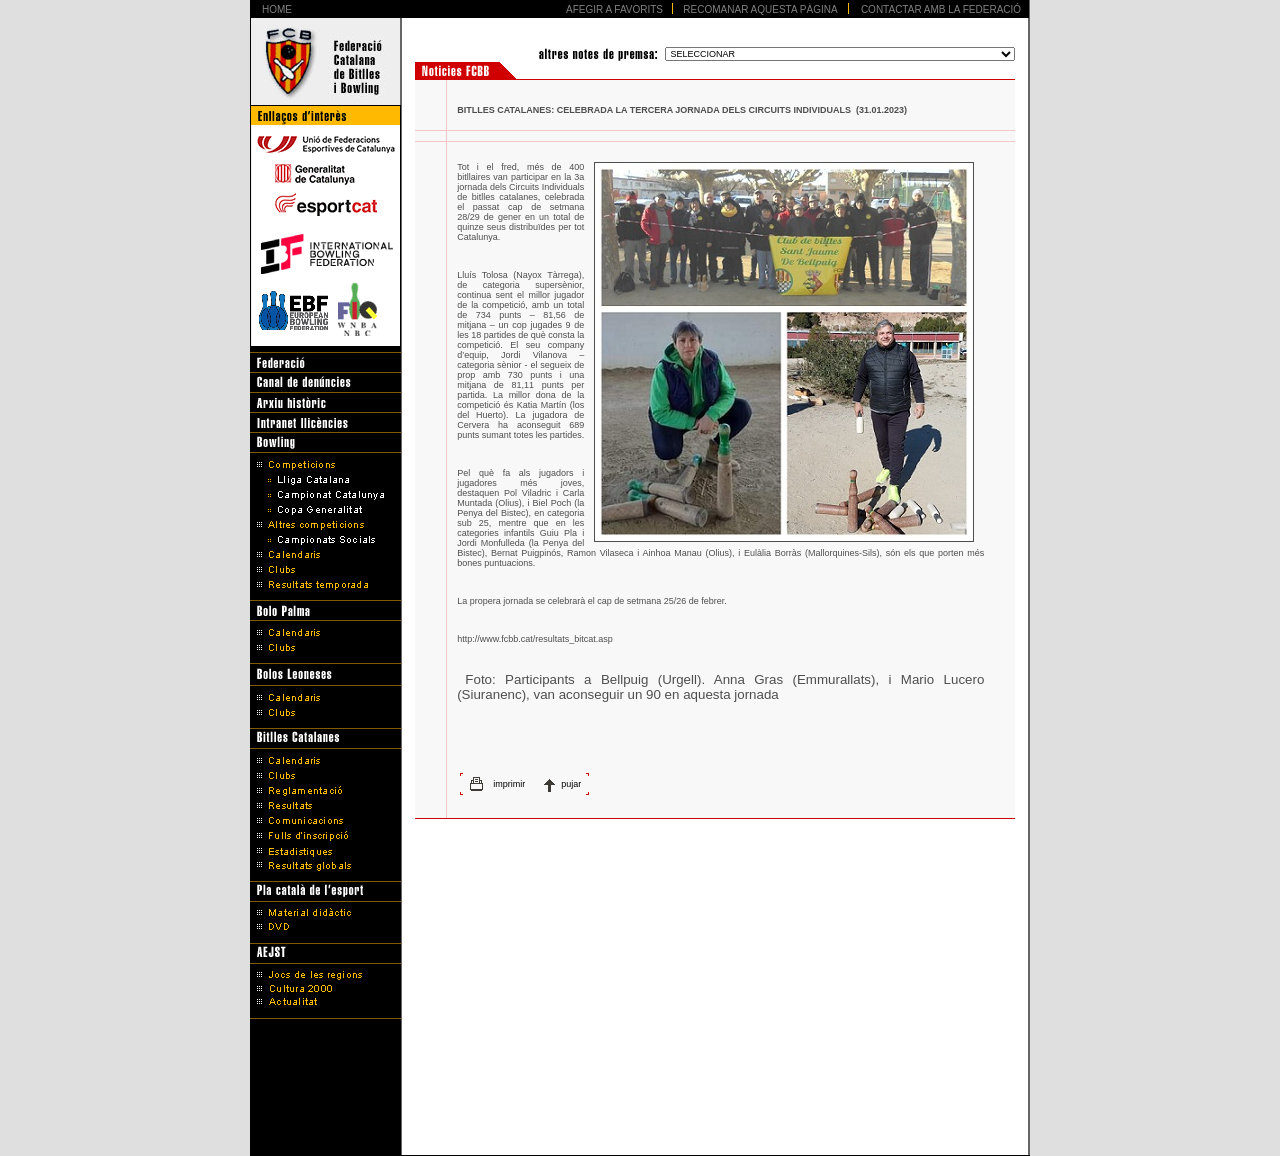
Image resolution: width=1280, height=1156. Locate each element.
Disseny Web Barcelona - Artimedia (639, 1135)
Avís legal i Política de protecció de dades (640, 1108)
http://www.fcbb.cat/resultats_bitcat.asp (535, 639)
